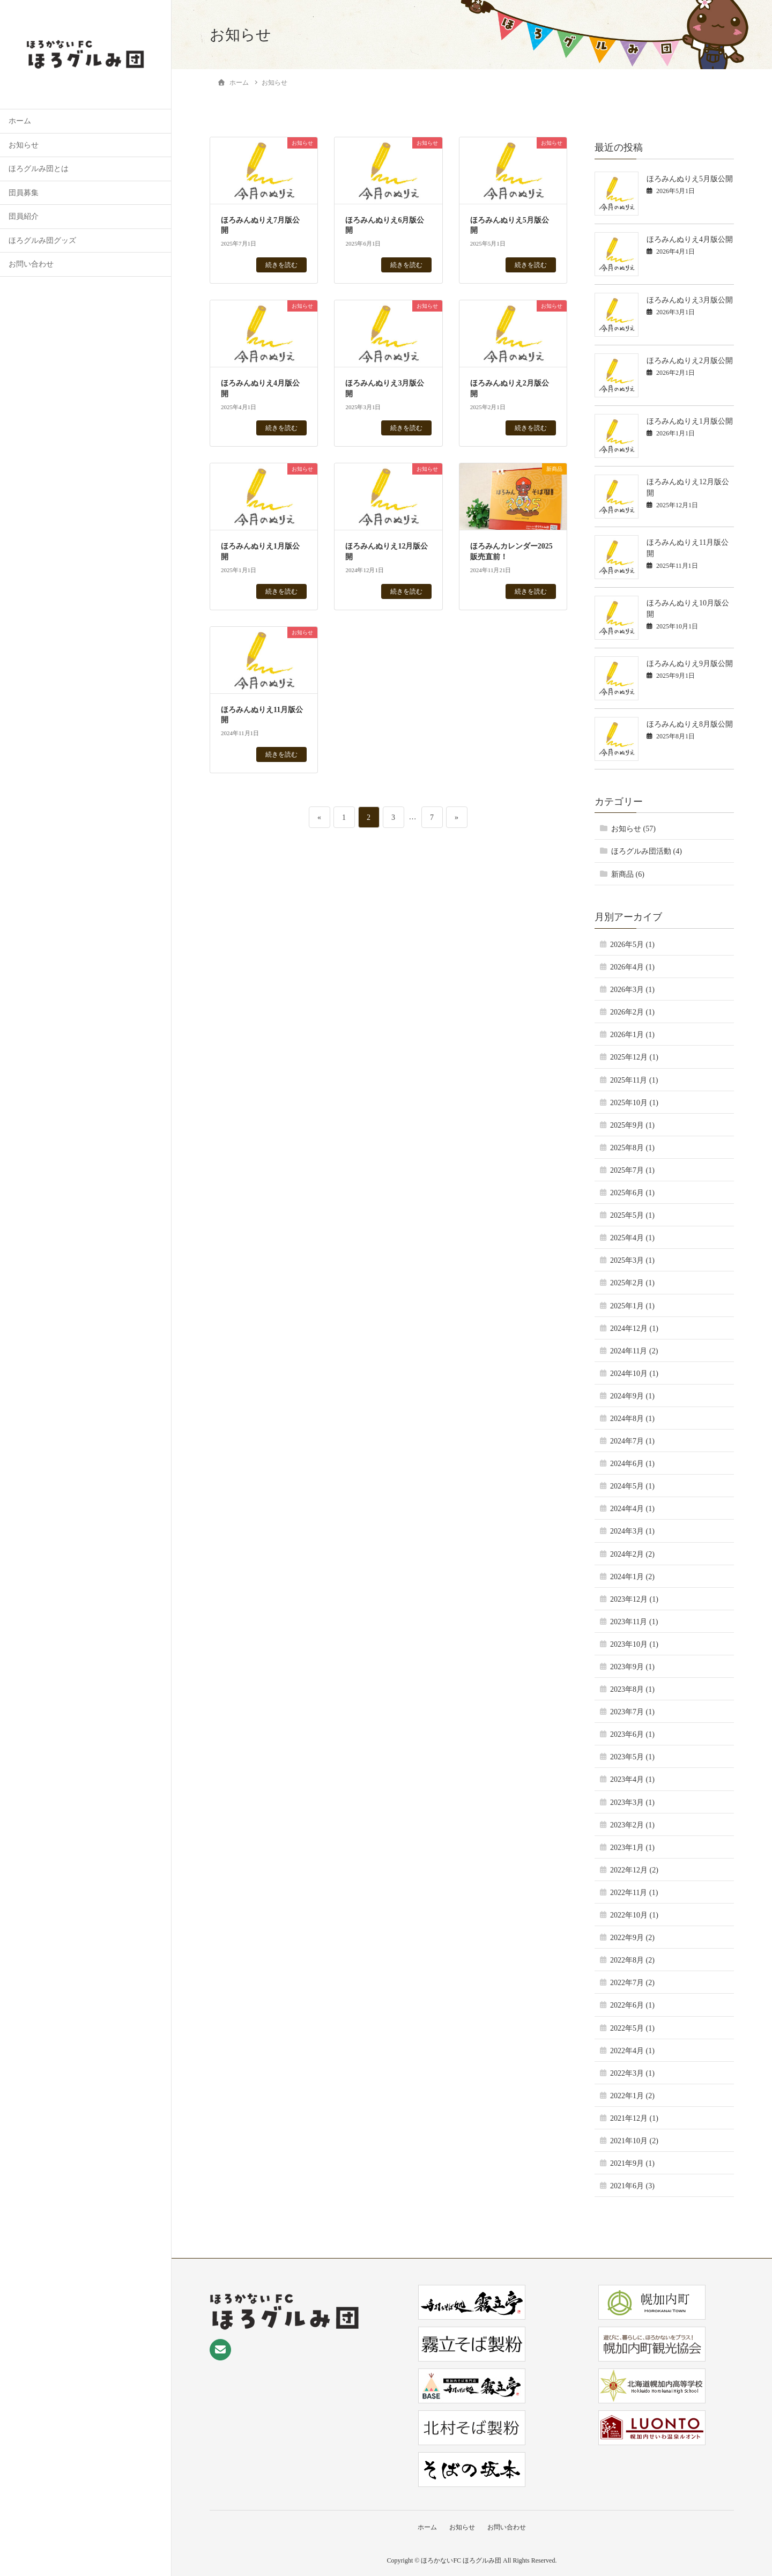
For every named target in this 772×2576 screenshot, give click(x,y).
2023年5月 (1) (632, 1757)
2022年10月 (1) (634, 1915)
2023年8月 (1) (632, 1689)
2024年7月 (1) (632, 1441)
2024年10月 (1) (634, 1374)
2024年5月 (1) (632, 1486)
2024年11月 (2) (634, 1351)
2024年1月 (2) (632, 1577)
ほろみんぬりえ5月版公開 (690, 179)
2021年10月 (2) (634, 2141)
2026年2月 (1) (632, 1012)
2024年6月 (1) (632, 1464)
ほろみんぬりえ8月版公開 (690, 724)
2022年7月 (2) (632, 1983)
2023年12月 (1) (634, 1599)
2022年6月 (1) (632, 2005)
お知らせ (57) (633, 829)
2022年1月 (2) (632, 2096)
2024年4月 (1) (632, 1509)
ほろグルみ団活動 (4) (646, 851)
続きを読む (281, 265)
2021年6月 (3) (632, 2186)
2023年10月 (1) (634, 1644)
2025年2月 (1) (632, 1283)
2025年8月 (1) (632, 1148)
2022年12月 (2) (634, 1870)
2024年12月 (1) (634, 1328)
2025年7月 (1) (632, 1170)
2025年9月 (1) (632, 1125)
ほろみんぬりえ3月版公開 (690, 300)
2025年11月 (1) (634, 1080)
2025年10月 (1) (634, 1103)
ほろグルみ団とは (39, 169)
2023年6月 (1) (632, 1734)
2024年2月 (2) (632, 1554)
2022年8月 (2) (632, 1960)
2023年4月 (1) (632, 1779)
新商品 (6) (627, 874)
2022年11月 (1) (634, 1893)
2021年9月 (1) (632, 2163)
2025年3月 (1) (632, 1260)
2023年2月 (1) (632, 1825)
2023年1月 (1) (632, 1848)
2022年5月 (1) (632, 2028)
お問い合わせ (31, 264)
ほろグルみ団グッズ (42, 240)
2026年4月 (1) (632, 967)
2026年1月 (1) (632, 1035)
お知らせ (24, 145)
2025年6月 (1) (632, 1193)
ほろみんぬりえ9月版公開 (690, 664)
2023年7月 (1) (632, 1712)
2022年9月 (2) (632, 1938)
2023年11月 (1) (634, 1622)
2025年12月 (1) (634, 1057)
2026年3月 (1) (632, 990)
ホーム (20, 121)
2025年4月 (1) (632, 1238)
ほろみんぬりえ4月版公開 (690, 239)
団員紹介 (24, 216)
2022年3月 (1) (632, 2073)
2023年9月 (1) (632, 1667)
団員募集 (24, 193)
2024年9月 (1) (632, 1396)
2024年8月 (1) (632, 1419)
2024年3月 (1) (632, 1531)
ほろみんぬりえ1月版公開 (690, 421)
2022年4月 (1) (632, 2051)
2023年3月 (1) (632, 1802)
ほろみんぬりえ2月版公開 (690, 361)
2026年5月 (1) (632, 945)
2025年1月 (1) (632, 1306)
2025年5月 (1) (632, 1215)
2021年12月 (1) (634, 2118)
